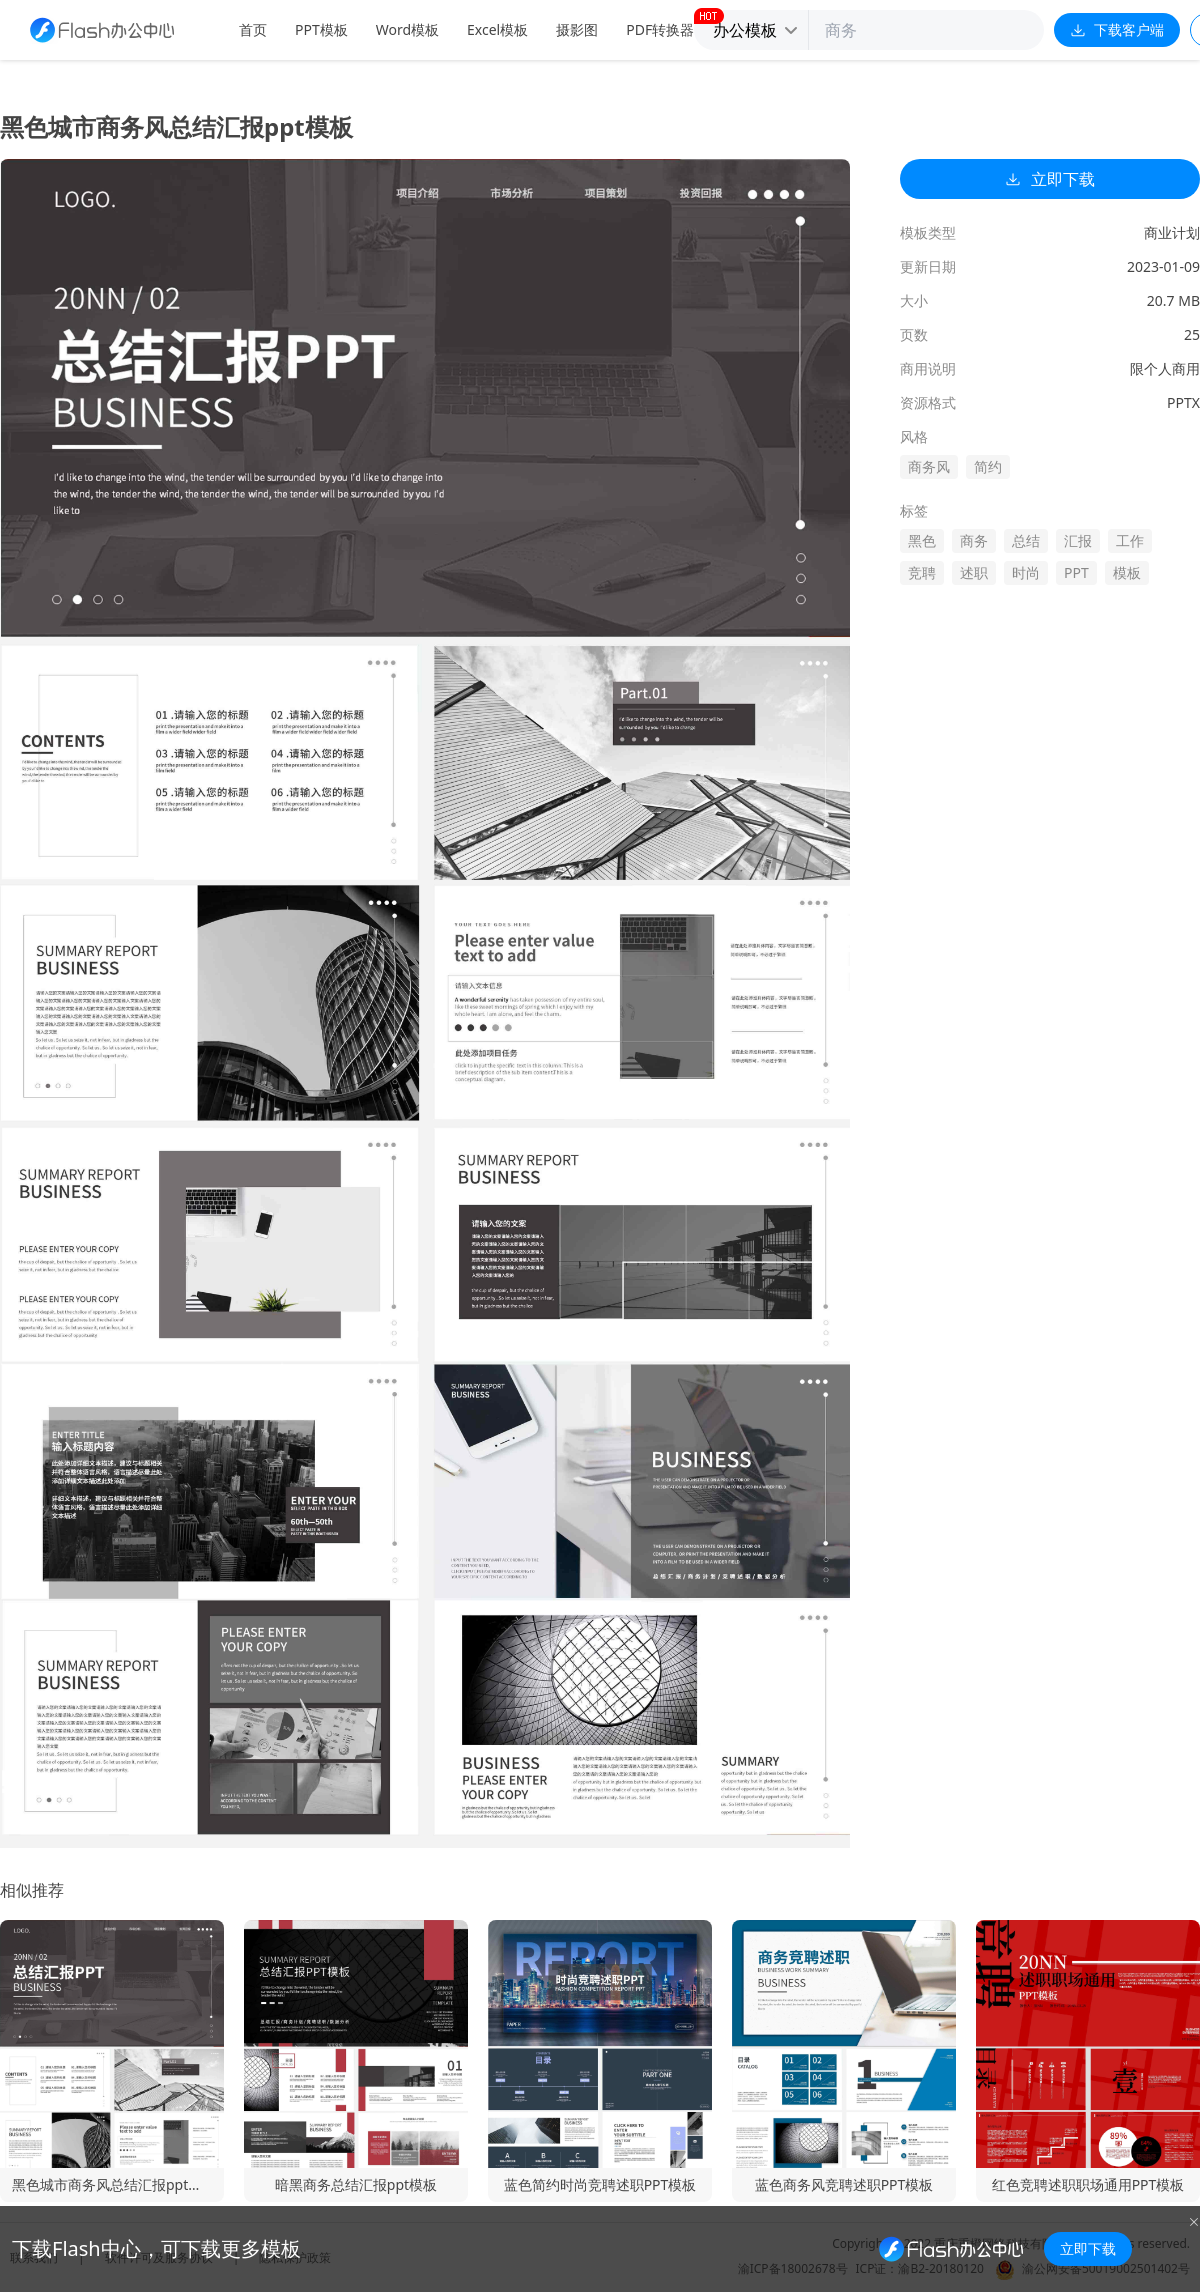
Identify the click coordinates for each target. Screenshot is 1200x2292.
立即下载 (1050, 179)
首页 (253, 29)
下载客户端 (1117, 29)
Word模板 (407, 29)
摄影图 (577, 29)
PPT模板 (321, 29)
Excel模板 (497, 29)
